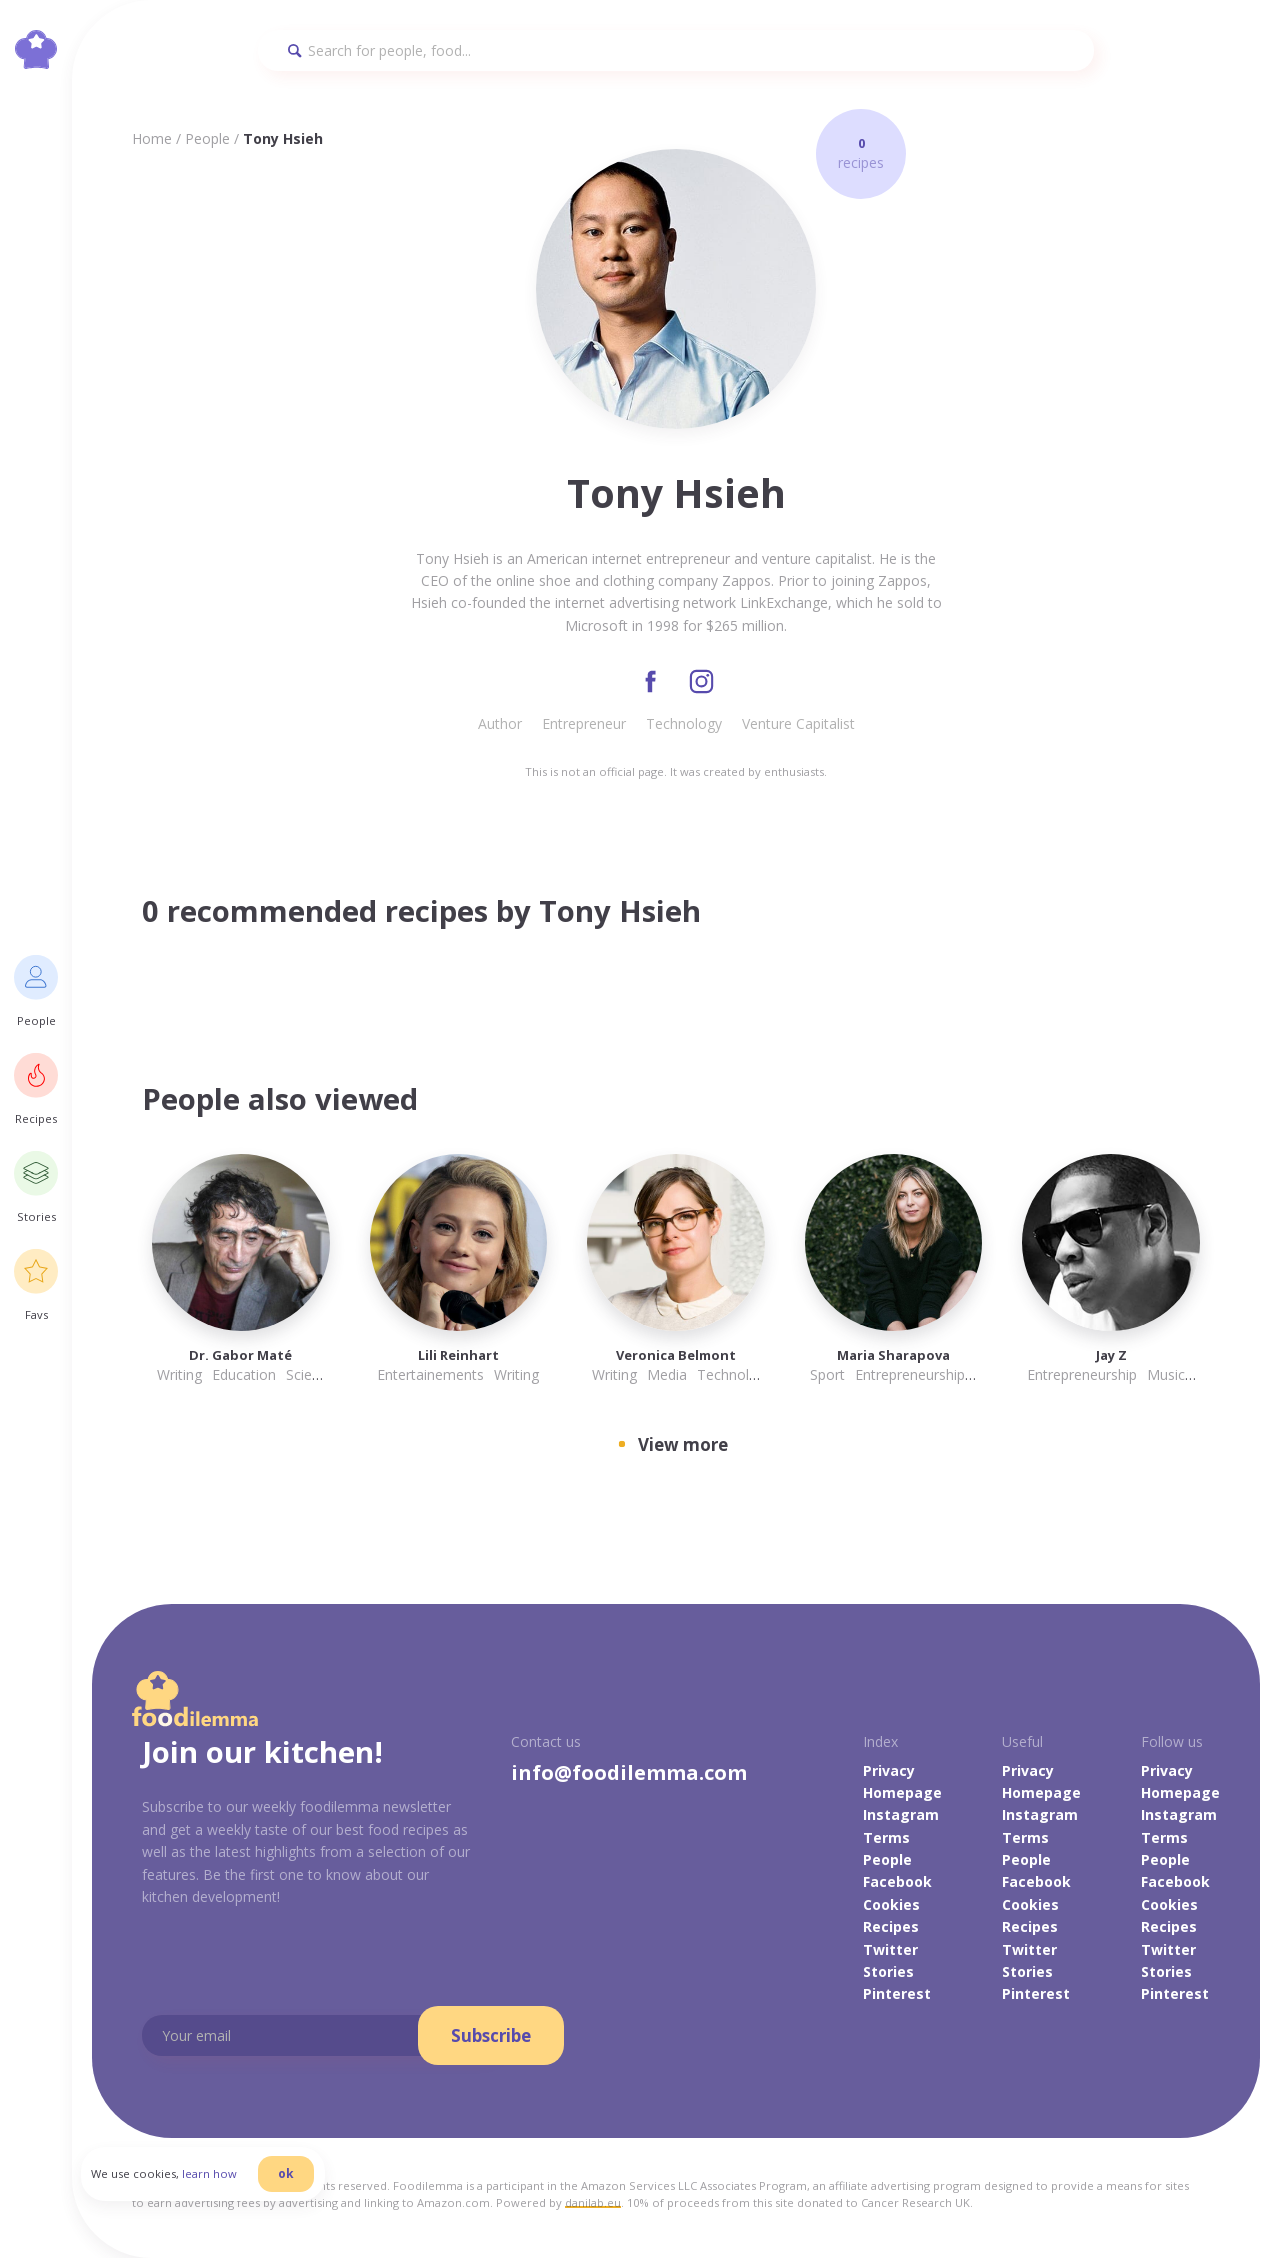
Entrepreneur (584, 724)
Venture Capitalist (798, 724)
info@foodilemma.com (629, 1773)
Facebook (897, 1883)
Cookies (891, 1905)
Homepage (902, 1793)
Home (152, 138)
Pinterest (897, 1995)
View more (683, 1445)
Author (500, 724)
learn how (220, 2181)
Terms (886, 1838)
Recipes (891, 1927)
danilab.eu (593, 2204)
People (207, 138)
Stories (888, 1972)
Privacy (889, 1771)
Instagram (901, 1815)
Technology (684, 724)
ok (297, 2180)
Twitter (890, 1950)
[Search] (676, 50)
